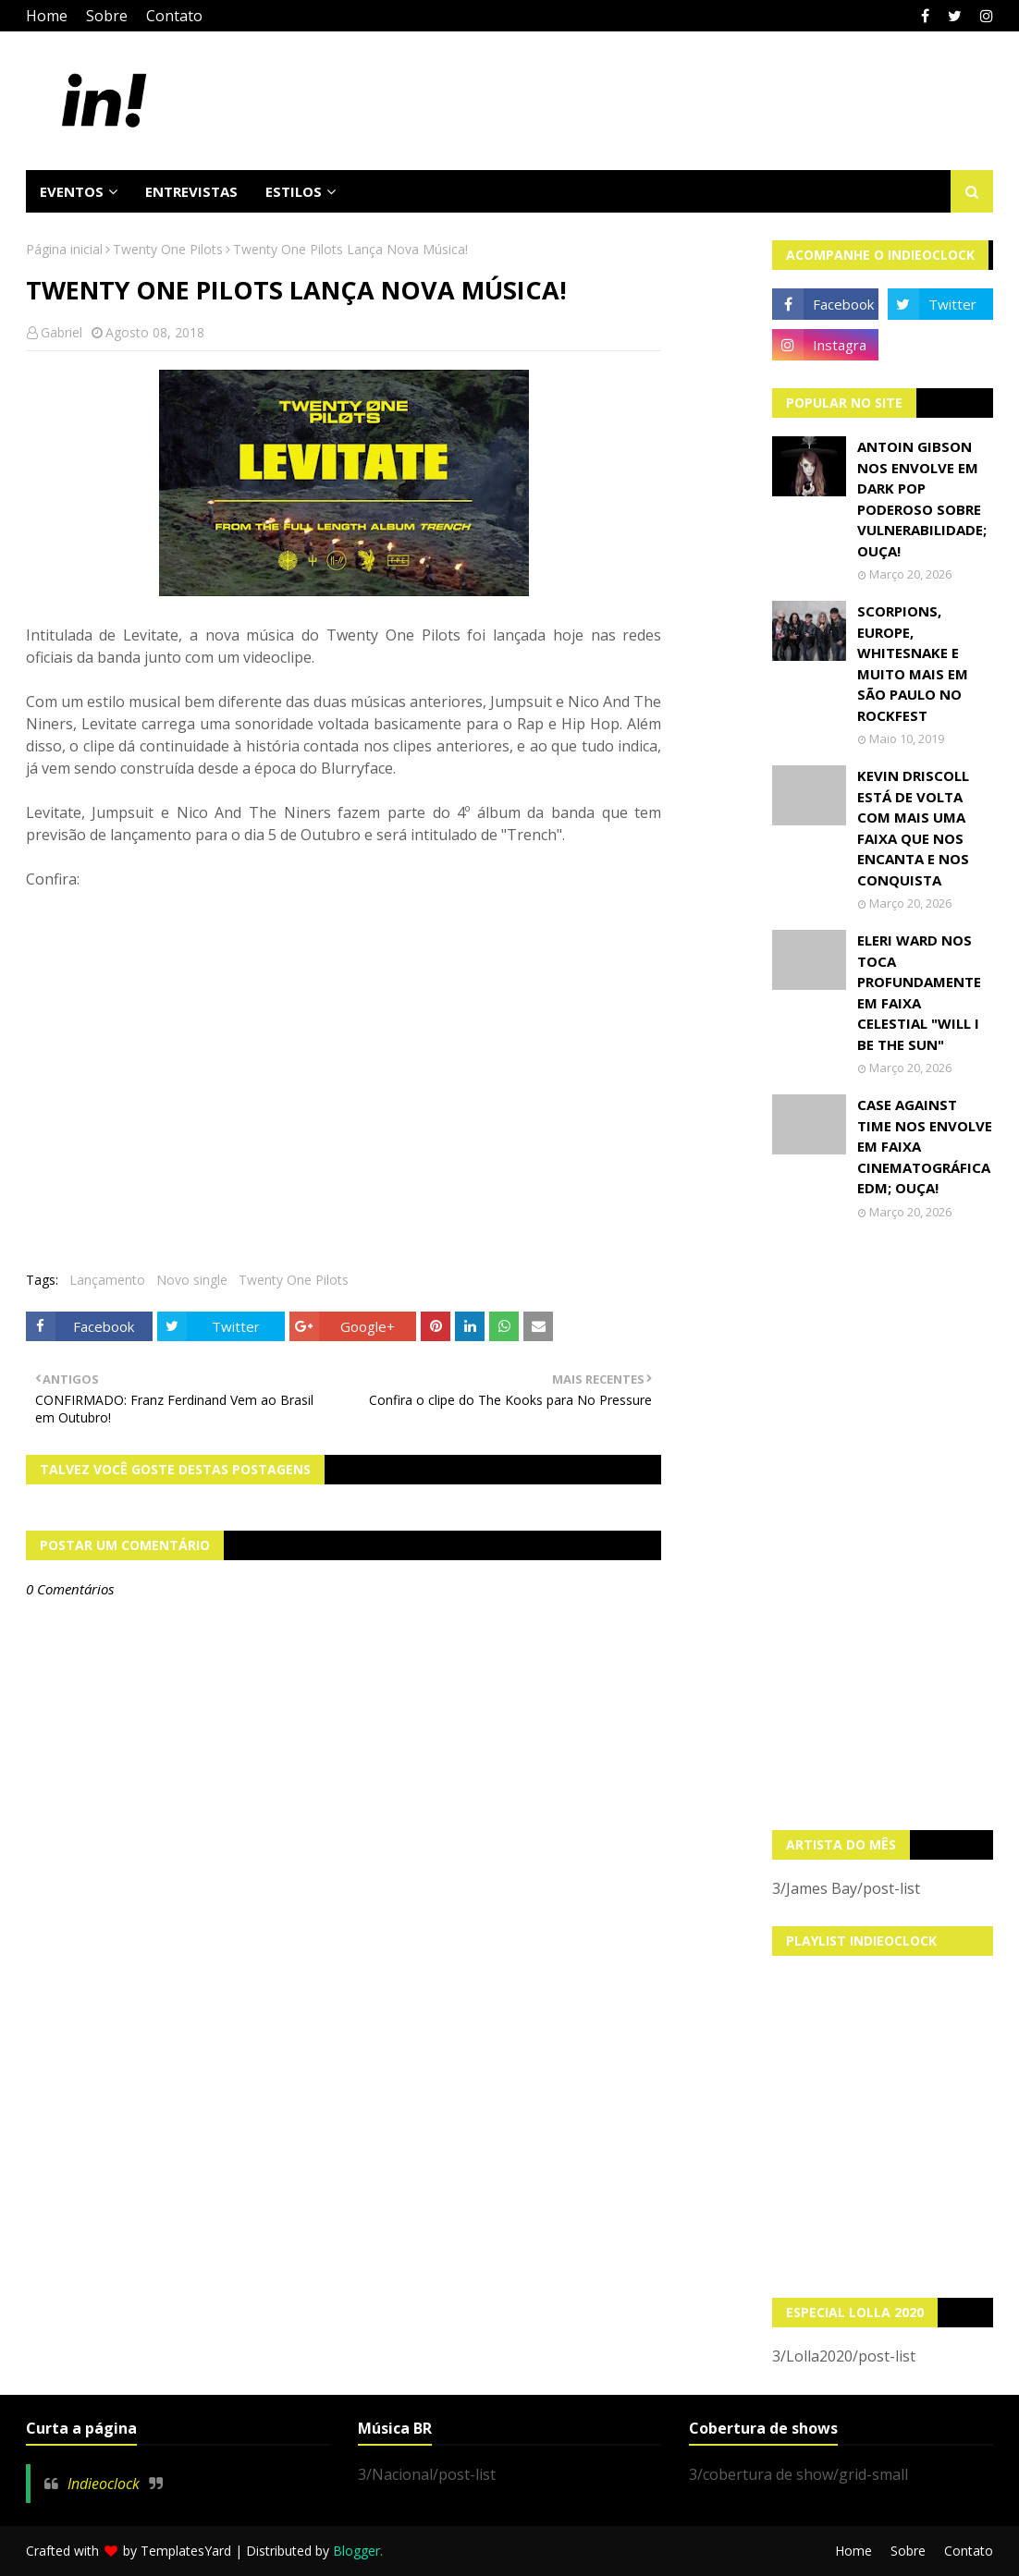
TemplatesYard (186, 2550)
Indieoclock (104, 2483)
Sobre (107, 16)
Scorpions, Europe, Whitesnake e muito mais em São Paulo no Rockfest (912, 663)
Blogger (356, 2550)
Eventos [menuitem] (72, 191)
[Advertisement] (882, 1525)
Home (47, 16)
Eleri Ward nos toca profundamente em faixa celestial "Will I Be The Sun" (919, 992)
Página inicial (64, 249)
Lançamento (107, 1279)
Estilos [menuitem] (293, 191)
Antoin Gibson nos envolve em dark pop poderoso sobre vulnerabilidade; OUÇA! (922, 498)
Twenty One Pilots (168, 249)
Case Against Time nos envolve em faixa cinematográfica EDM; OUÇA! (924, 1146)
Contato (174, 16)
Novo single (191, 1279)
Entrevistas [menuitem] (191, 191)
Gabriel (61, 332)
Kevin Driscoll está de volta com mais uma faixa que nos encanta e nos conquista (913, 827)
